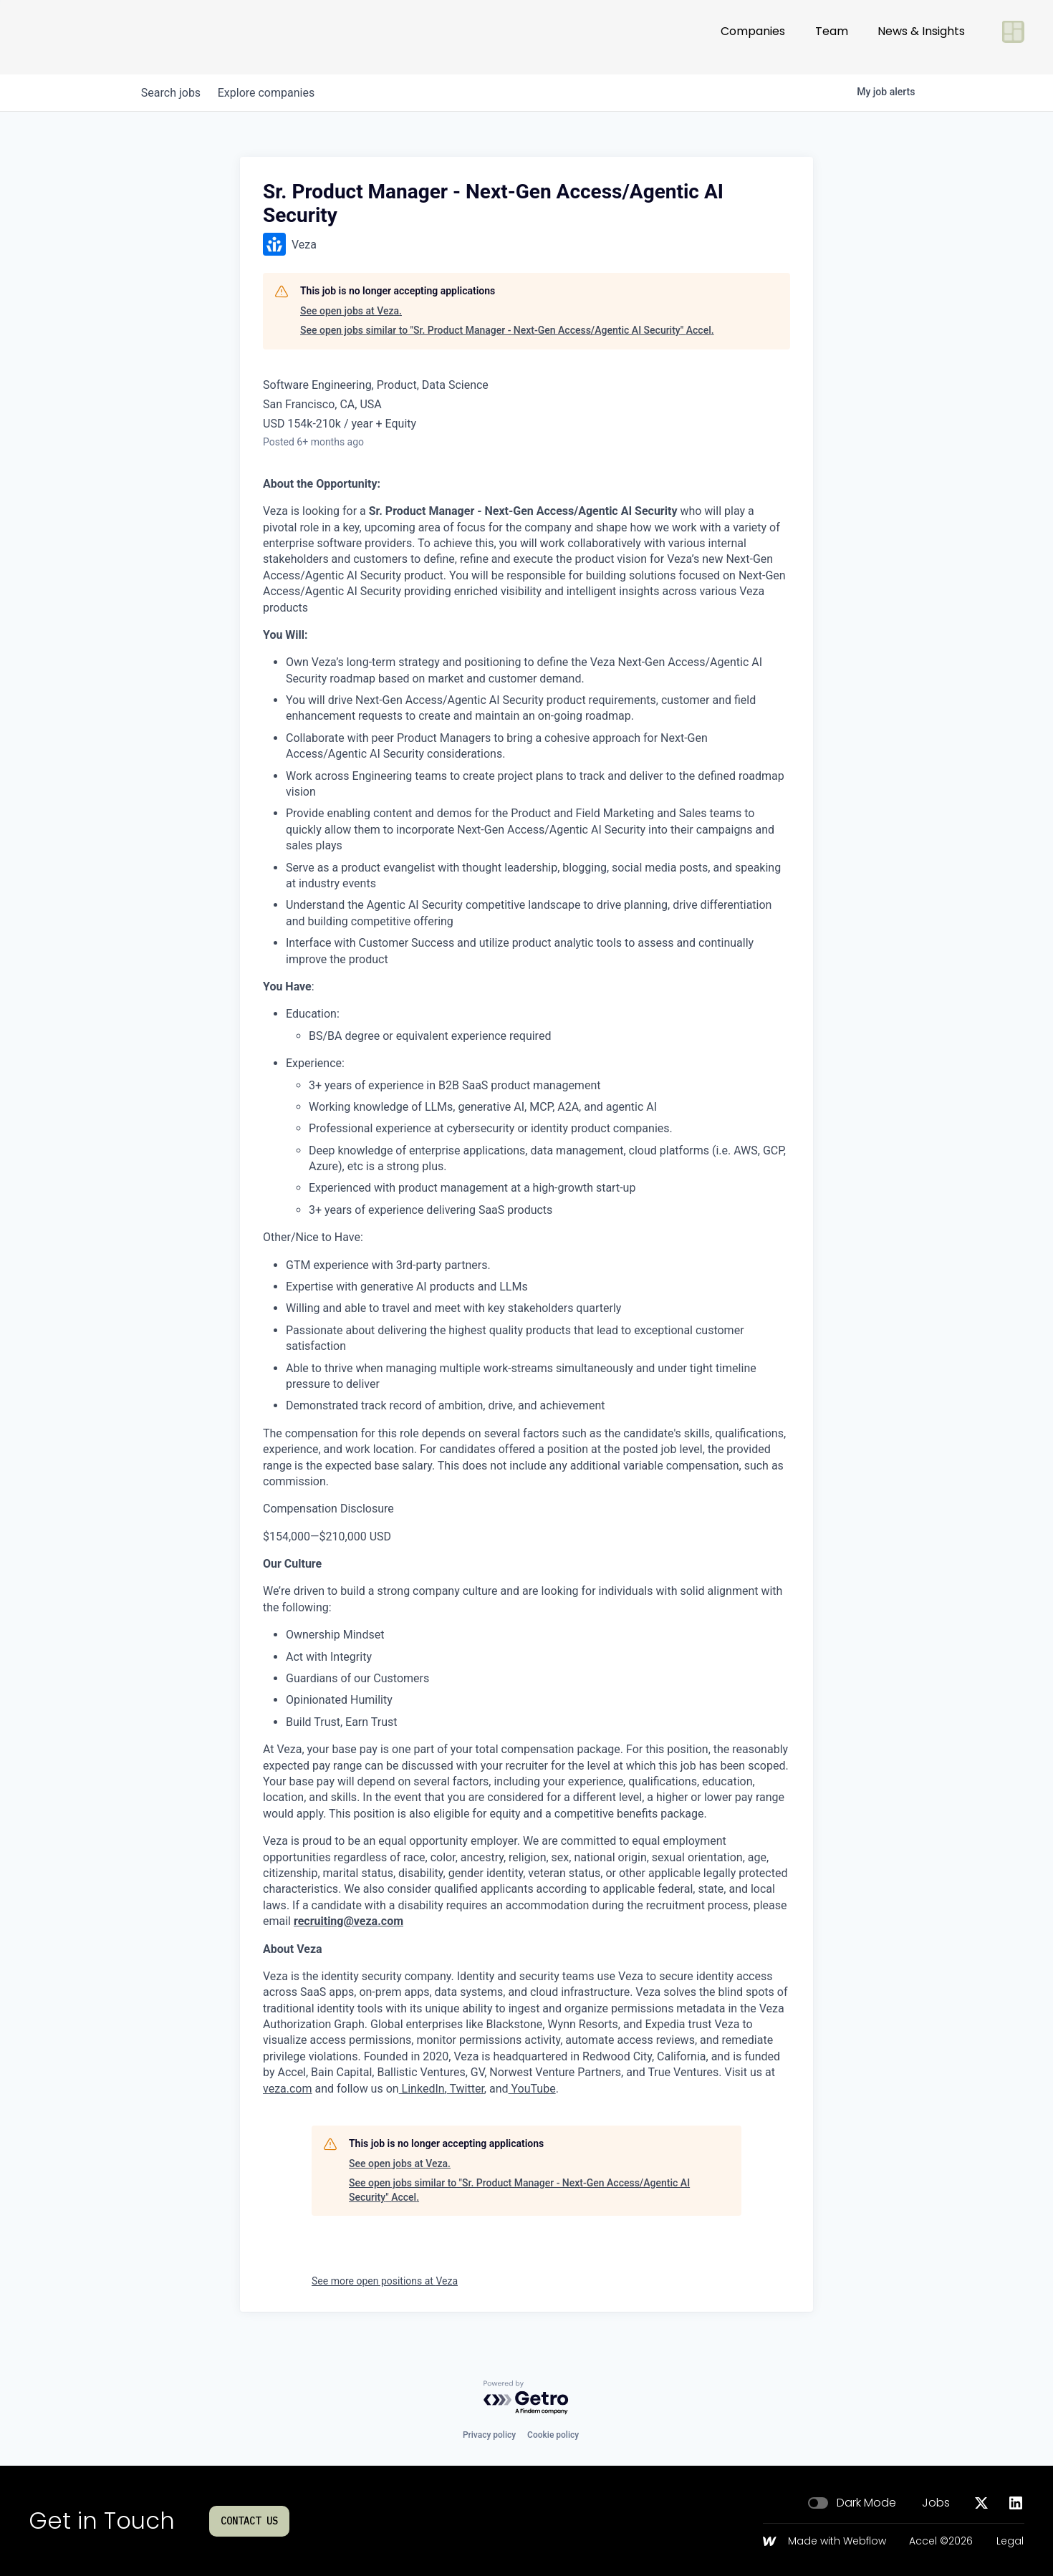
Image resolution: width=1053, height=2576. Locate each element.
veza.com (287, 2088)
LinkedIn (422, 2088)
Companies (753, 37)
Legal (1010, 2541)
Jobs (936, 2503)
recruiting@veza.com (348, 1921)
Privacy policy (489, 2435)
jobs (173, 93)
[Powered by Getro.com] (526, 2398)
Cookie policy (553, 2435)
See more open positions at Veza (385, 2281)
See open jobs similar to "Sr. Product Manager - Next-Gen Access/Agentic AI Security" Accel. (507, 330)
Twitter (465, 2088)
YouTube (532, 2088)
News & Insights (921, 37)
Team (831, 37)
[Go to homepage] (76, 37)
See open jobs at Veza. (351, 311)
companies (274, 93)
